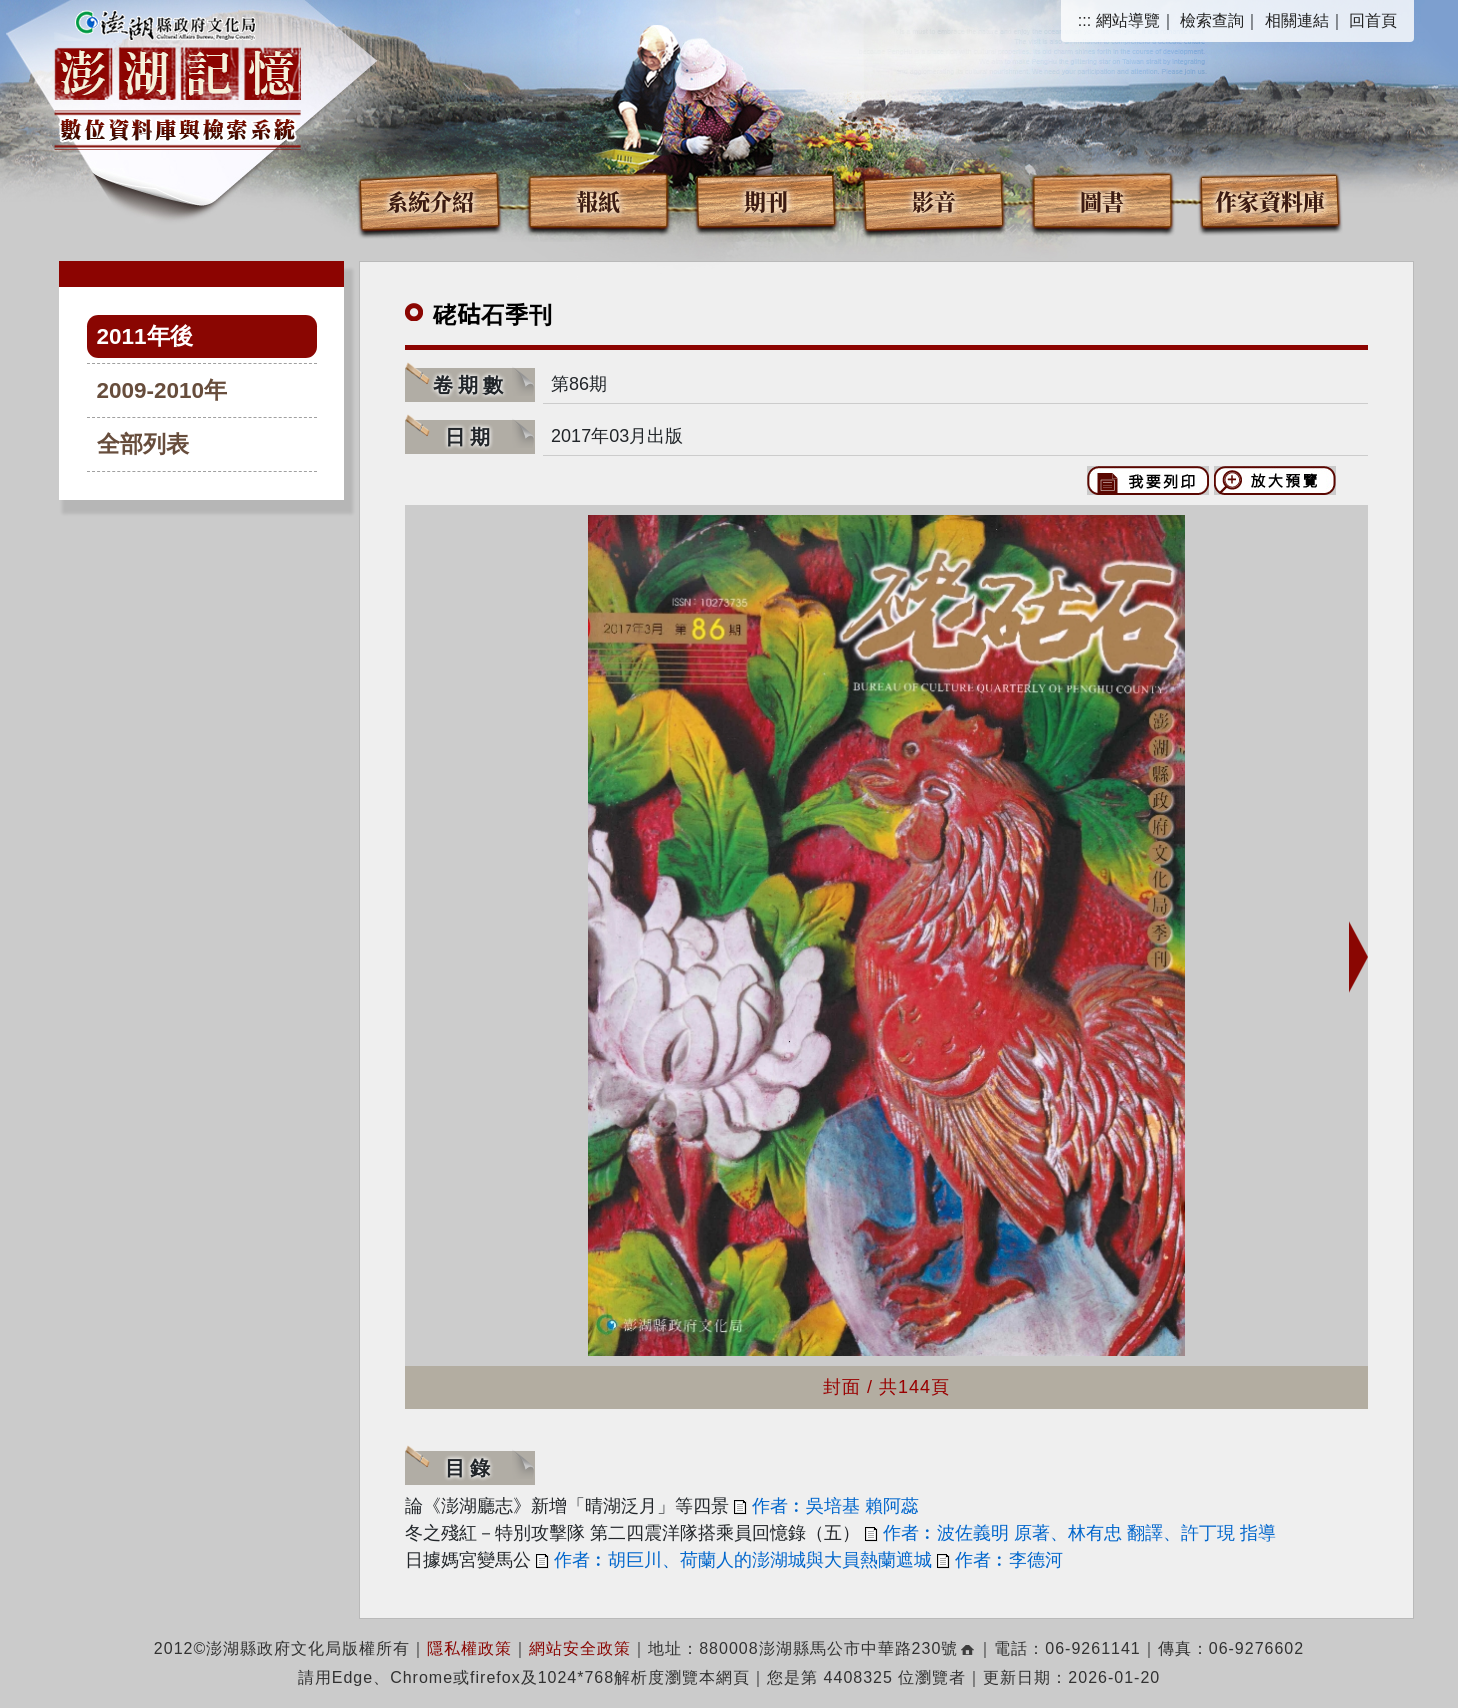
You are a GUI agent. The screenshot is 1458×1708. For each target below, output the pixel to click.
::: (1084, 20)
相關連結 (1297, 20)
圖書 (1102, 200)
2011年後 (145, 336)
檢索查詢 (1212, 20)
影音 (934, 200)
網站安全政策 (580, 1648)
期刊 (766, 200)
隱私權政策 (469, 1648)
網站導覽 (1128, 20)
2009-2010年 (162, 390)
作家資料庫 (1270, 200)
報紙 (598, 200)
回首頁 (1373, 20)
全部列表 (143, 444)
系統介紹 (430, 200)
